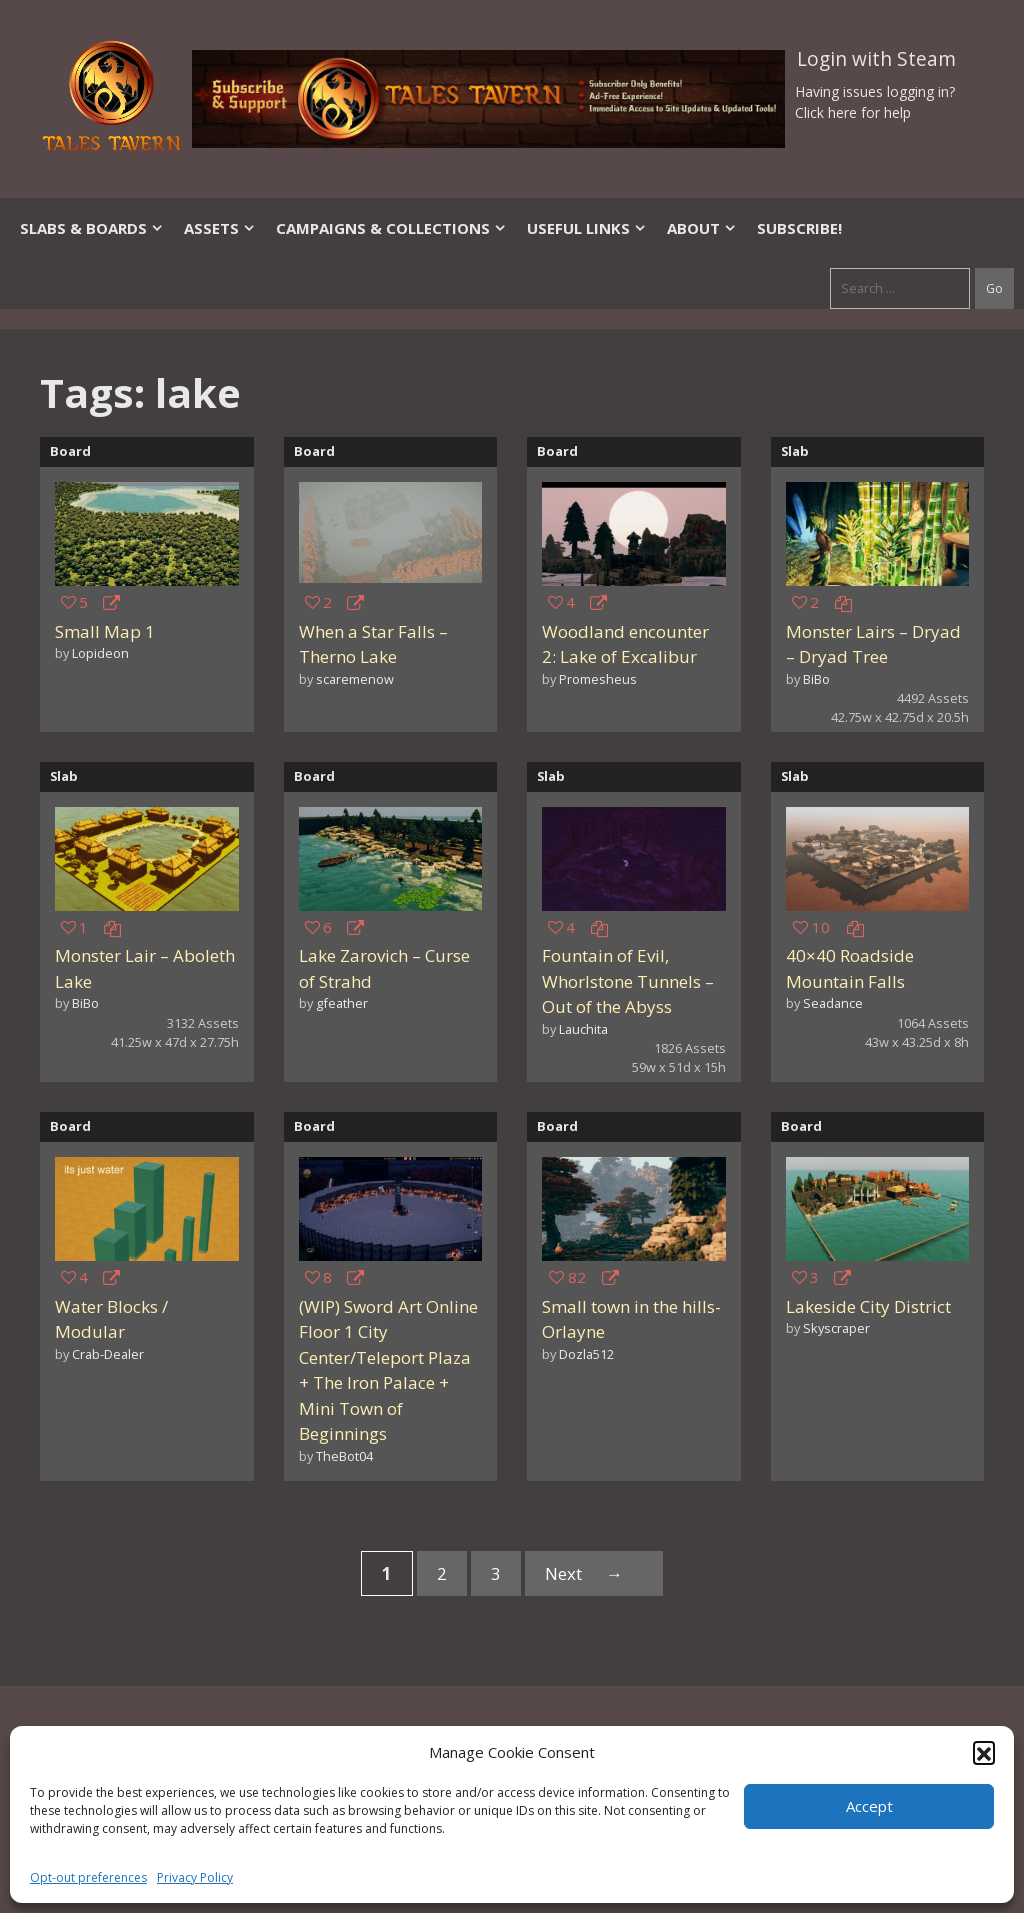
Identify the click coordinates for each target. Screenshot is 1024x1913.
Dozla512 (586, 1354)
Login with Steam (876, 59)
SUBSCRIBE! (799, 228)
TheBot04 (344, 1456)
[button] (984, 1752)
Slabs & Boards (92, 228)
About (702, 228)
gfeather (342, 1003)
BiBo (816, 679)
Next (594, 1573)
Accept (869, 1806)
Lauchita (583, 1029)
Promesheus (598, 679)
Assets (220, 228)
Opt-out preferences (88, 1877)
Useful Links (587, 228)
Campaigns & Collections (391, 228)
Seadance (833, 1003)
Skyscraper (836, 1328)
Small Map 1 (105, 631)
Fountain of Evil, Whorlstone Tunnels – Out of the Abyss (628, 981)
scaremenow (355, 679)
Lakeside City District (868, 1306)
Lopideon (100, 653)
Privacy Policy (195, 1877)
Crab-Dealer (108, 1354)
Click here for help (853, 112)
